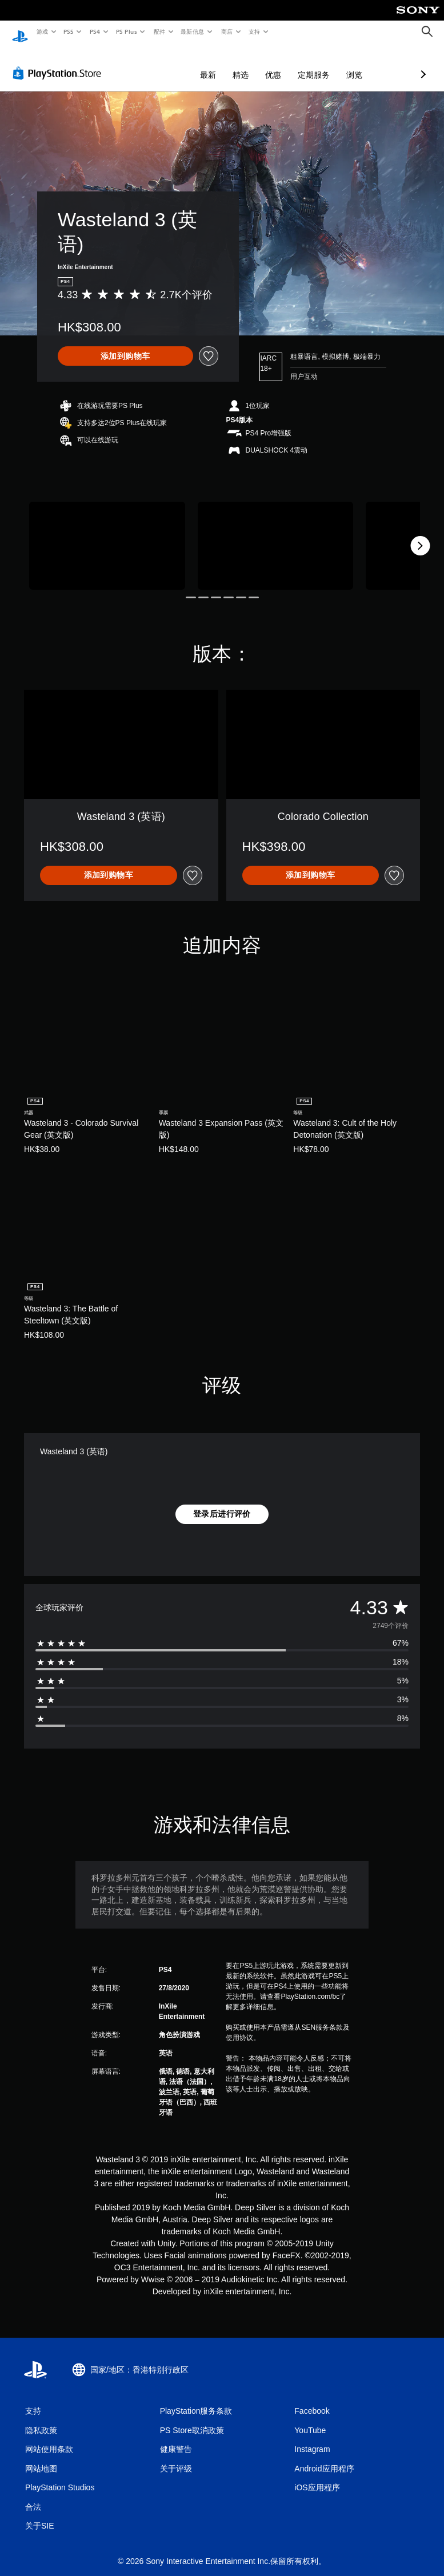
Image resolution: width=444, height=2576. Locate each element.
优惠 (213, 64)
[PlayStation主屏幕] (20, 32)
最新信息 (193, 31)
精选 (180, 64)
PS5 (68, 31)
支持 (254, 31)
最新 (147, 64)
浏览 (294, 64)
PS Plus (126, 31)
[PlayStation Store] (59, 62)
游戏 (42, 31)
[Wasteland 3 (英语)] (107, 534)
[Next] (420, 535)
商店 (227, 31)
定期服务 (253, 64)
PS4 (95, 31)
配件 (159, 31)
